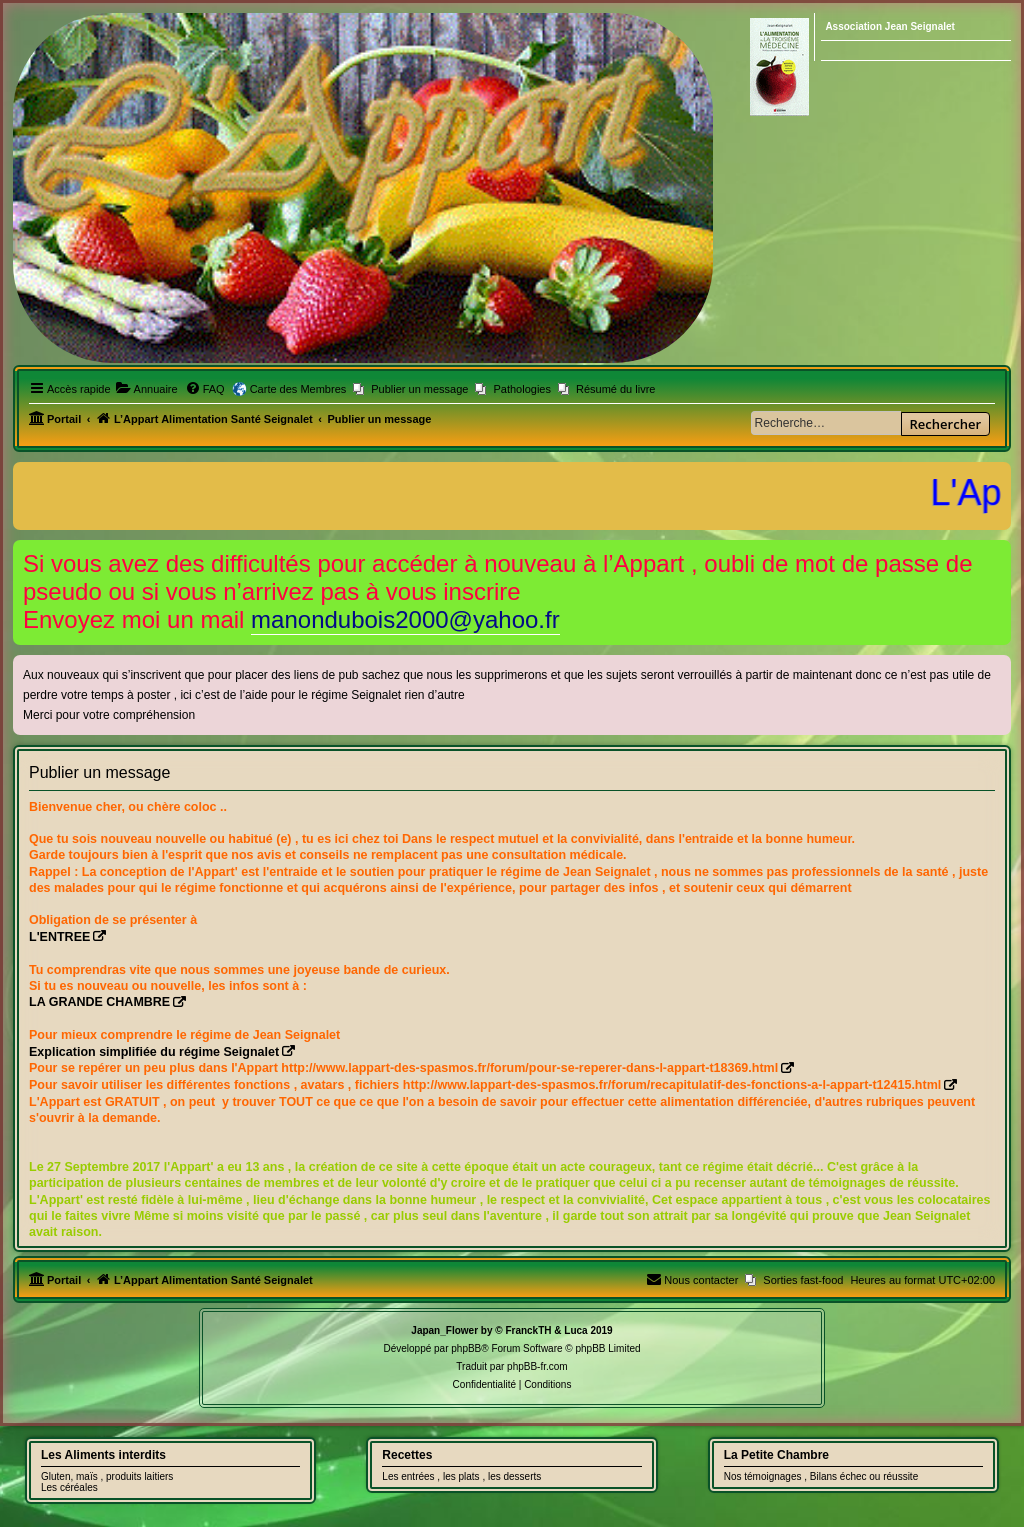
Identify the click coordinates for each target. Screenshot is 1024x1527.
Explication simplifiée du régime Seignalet (154, 1052)
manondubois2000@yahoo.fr (405, 619)
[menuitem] (147, 389)
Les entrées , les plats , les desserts (461, 1476)
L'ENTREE (59, 937)
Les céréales (69, 1487)
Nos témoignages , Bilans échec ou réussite (821, 1476)
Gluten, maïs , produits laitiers (107, 1476)
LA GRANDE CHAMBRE (99, 1002)
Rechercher (945, 424)
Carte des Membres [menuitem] (298, 389)
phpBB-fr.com (537, 1366)
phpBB (466, 1348)
